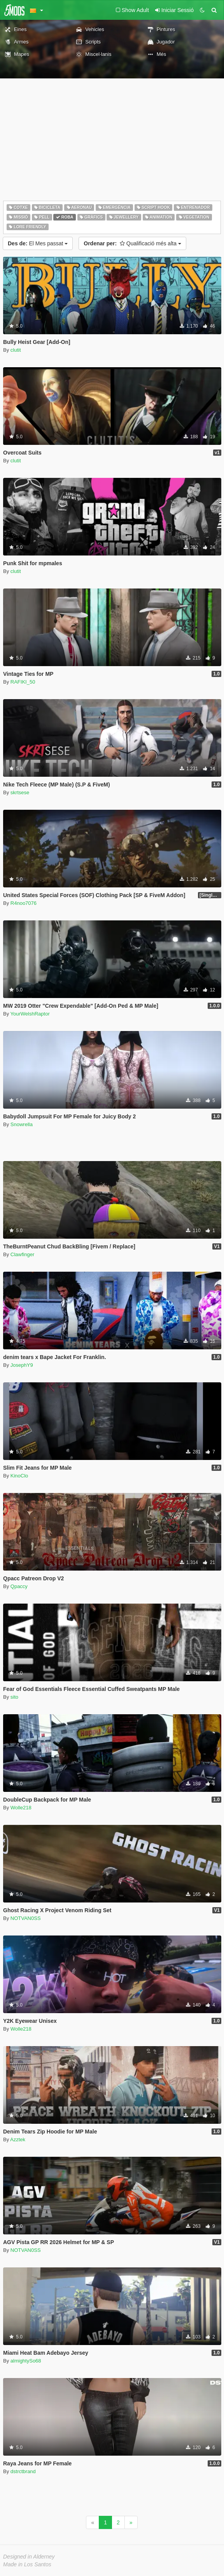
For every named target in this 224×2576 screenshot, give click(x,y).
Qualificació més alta (132, 243)
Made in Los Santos (27, 2564)
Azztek (17, 2139)
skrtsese (19, 792)
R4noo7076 (23, 903)
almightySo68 (25, 2361)
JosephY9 (21, 1365)
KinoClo (19, 1476)
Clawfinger (22, 1254)
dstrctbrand (23, 2471)
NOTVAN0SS (25, 1918)
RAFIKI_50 (22, 682)
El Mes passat (38, 243)
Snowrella (21, 1124)
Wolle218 (21, 1807)
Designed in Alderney (29, 2556)
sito (14, 1697)
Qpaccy (19, 1586)
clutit (15, 350)
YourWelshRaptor (30, 1014)
